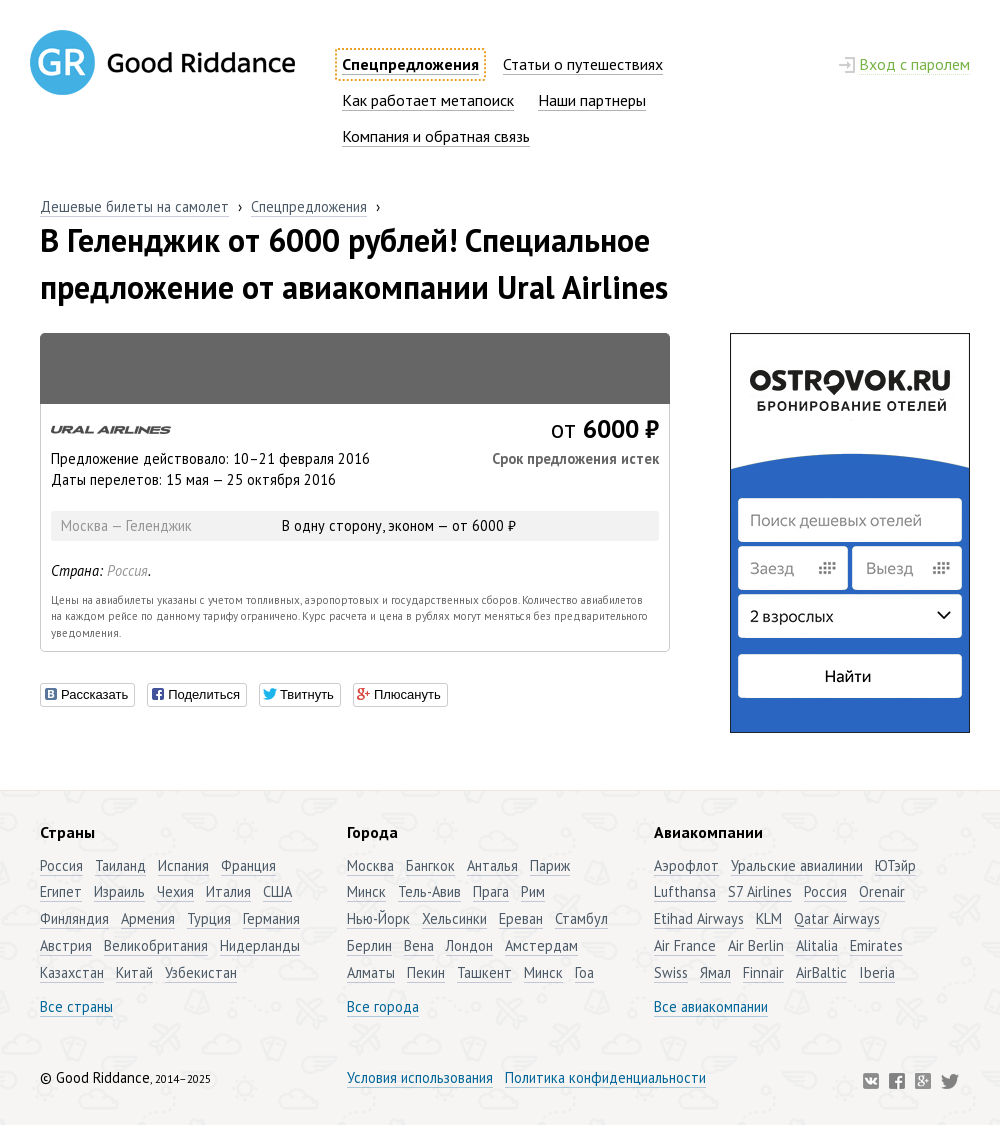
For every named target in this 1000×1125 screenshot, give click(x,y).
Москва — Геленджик (126, 525)
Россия (127, 570)
